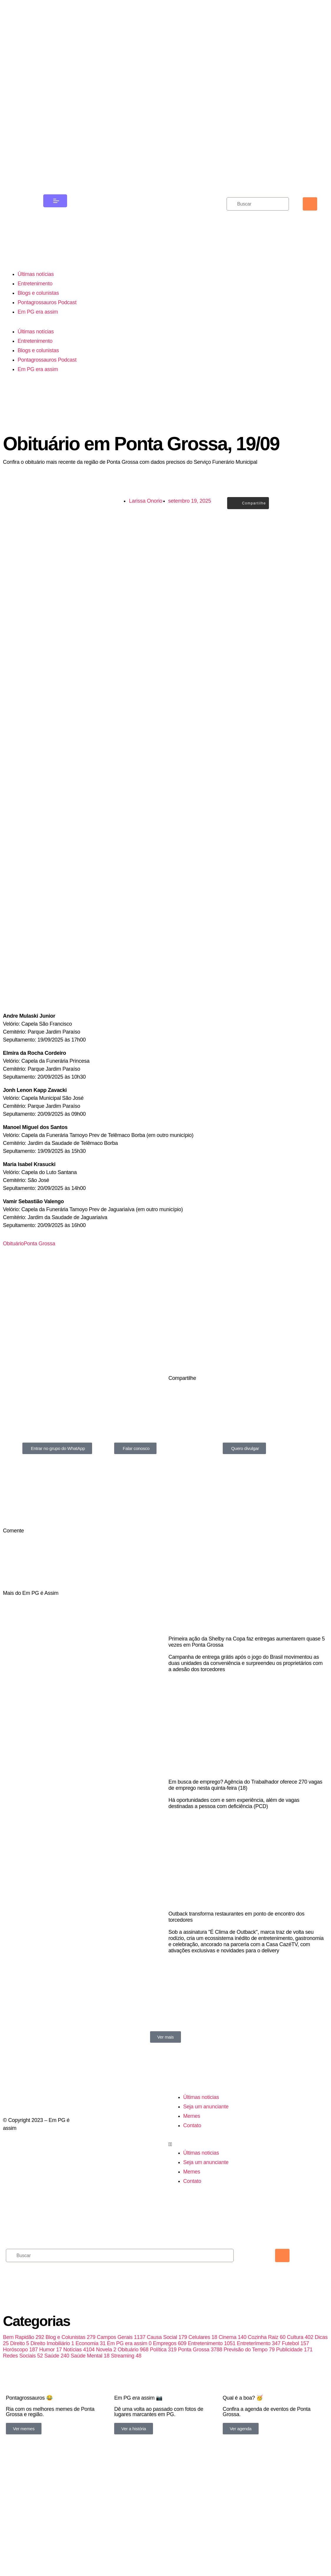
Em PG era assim (38, 326)
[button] (207, 2217)
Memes (191, 2189)
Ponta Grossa (39, 1277)
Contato (192, 2198)
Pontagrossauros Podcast (47, 316)
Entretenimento (35, 297)
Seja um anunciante (206, 2179)
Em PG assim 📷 (138, 2481)
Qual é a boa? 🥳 (243, 2481)
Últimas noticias (201, 2170)
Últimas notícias (36, 288)
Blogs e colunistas (38, 307)
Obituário (13, 1277)
